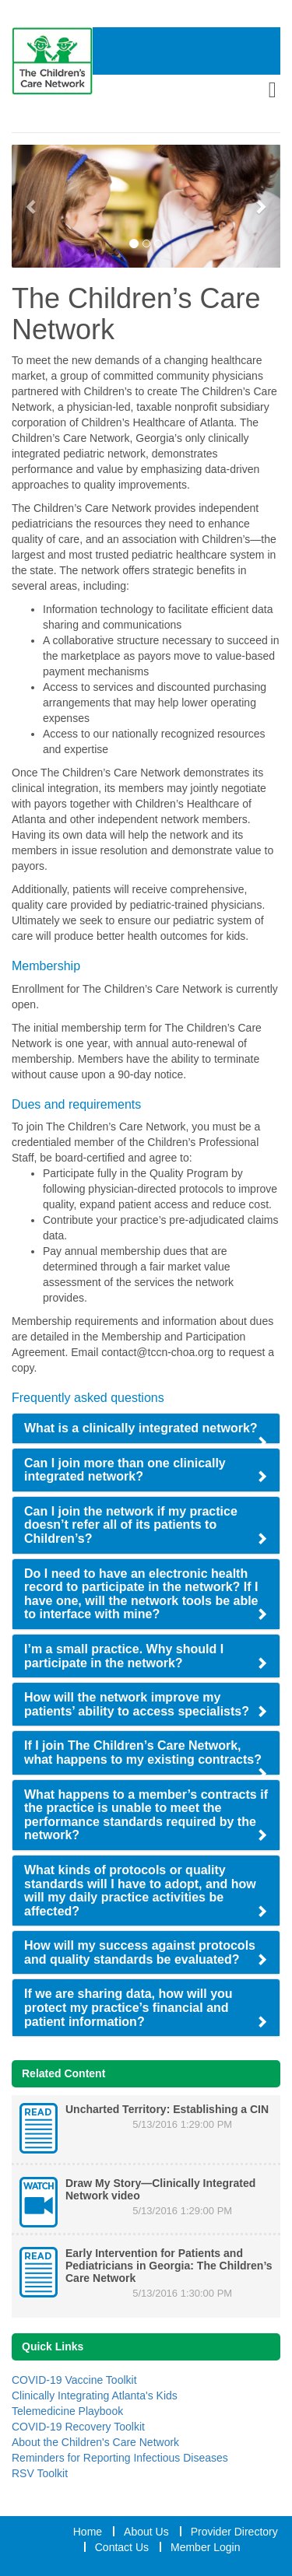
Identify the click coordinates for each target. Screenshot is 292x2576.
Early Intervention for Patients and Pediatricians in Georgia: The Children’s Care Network (169, 2265)
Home (87, 2531)
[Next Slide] (260, 206)
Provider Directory (234, 2531)
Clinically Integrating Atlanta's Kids (95, 2395)
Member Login (206, 2547)
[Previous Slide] (32, 206)
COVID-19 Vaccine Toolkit (74, 2380)
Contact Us (122, 2547)
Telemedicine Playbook (67, 2411)
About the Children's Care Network (95, 2442)
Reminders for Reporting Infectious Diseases (120, 2458)
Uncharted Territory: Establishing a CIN (167, 2109)
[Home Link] (52, 61)
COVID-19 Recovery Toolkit (78, 2426)
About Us (146, 2531)
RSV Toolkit (40, 2473)
